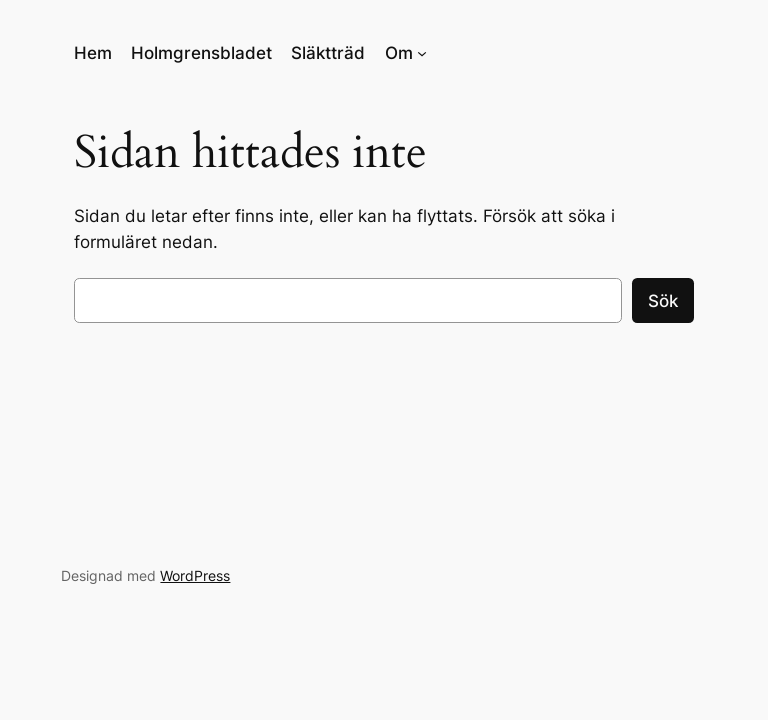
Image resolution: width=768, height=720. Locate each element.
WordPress (195, 575)
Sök (663, 301)
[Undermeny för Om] (422, 53)
